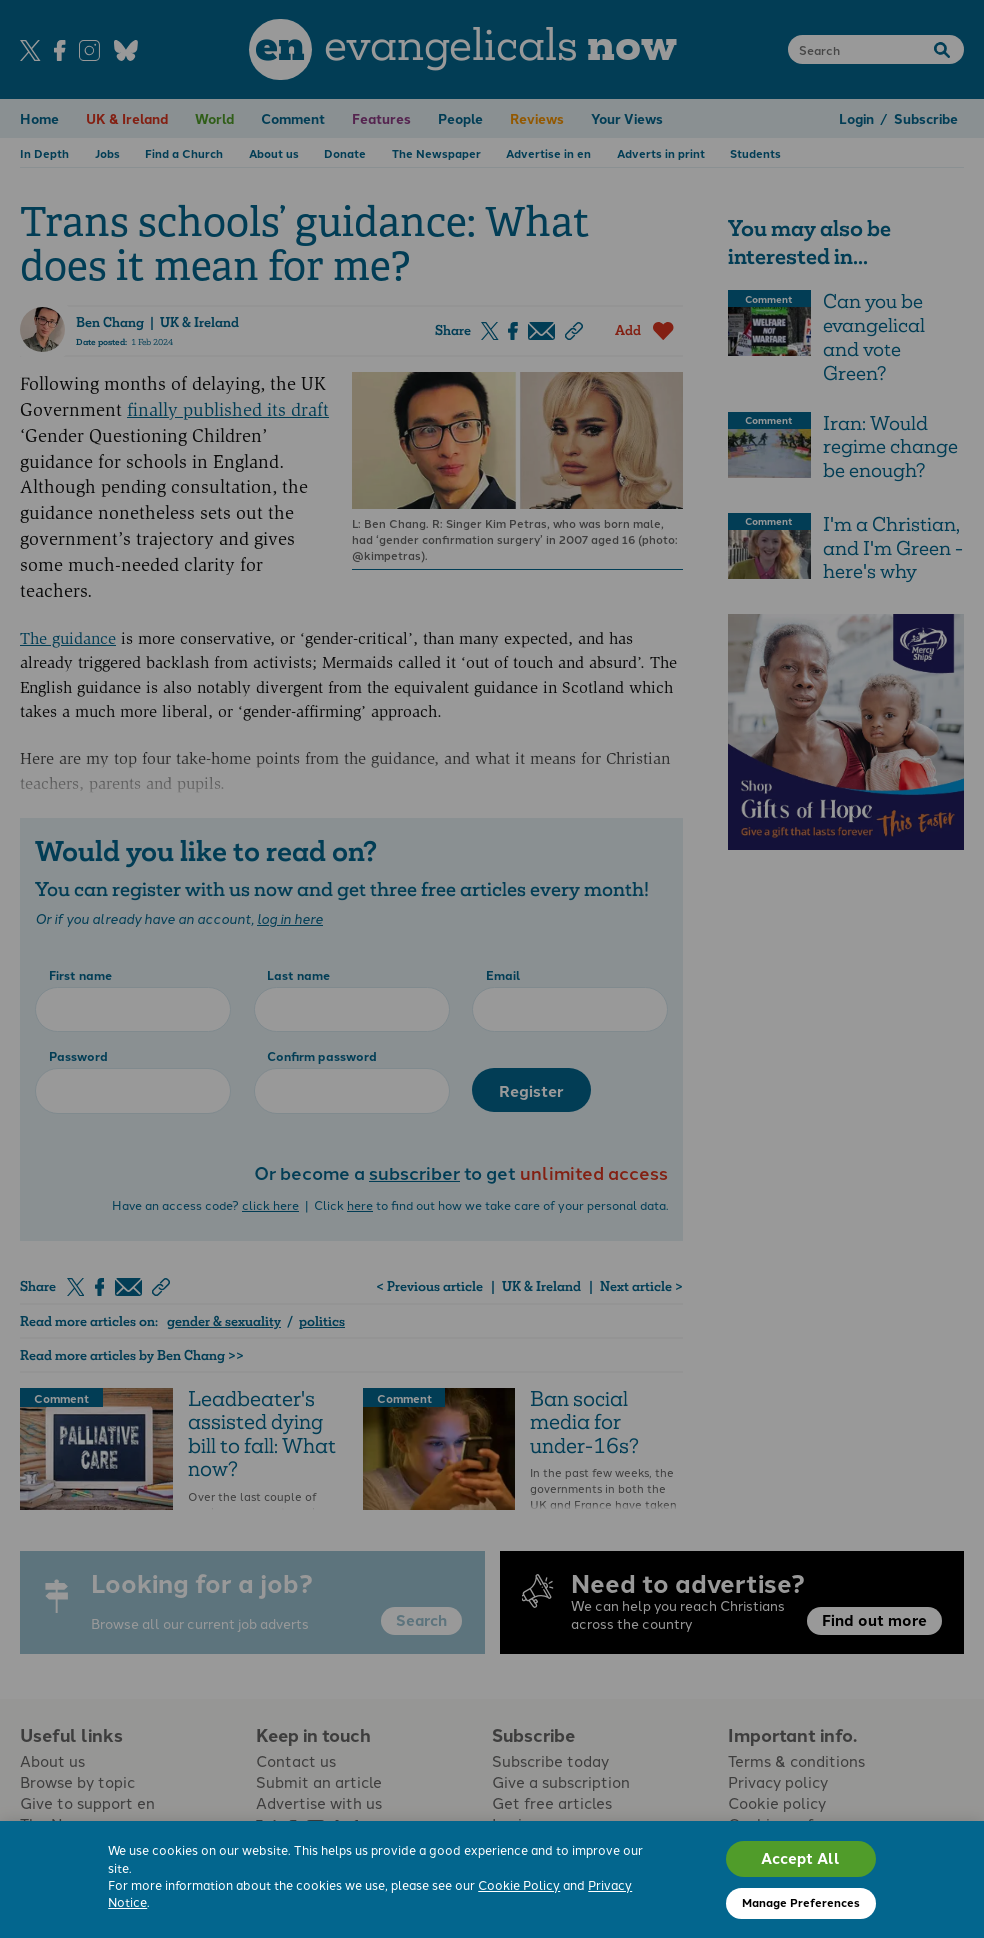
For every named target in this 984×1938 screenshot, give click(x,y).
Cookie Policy (519, 1884)
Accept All (800, 1858)
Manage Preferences (801, 1902)
